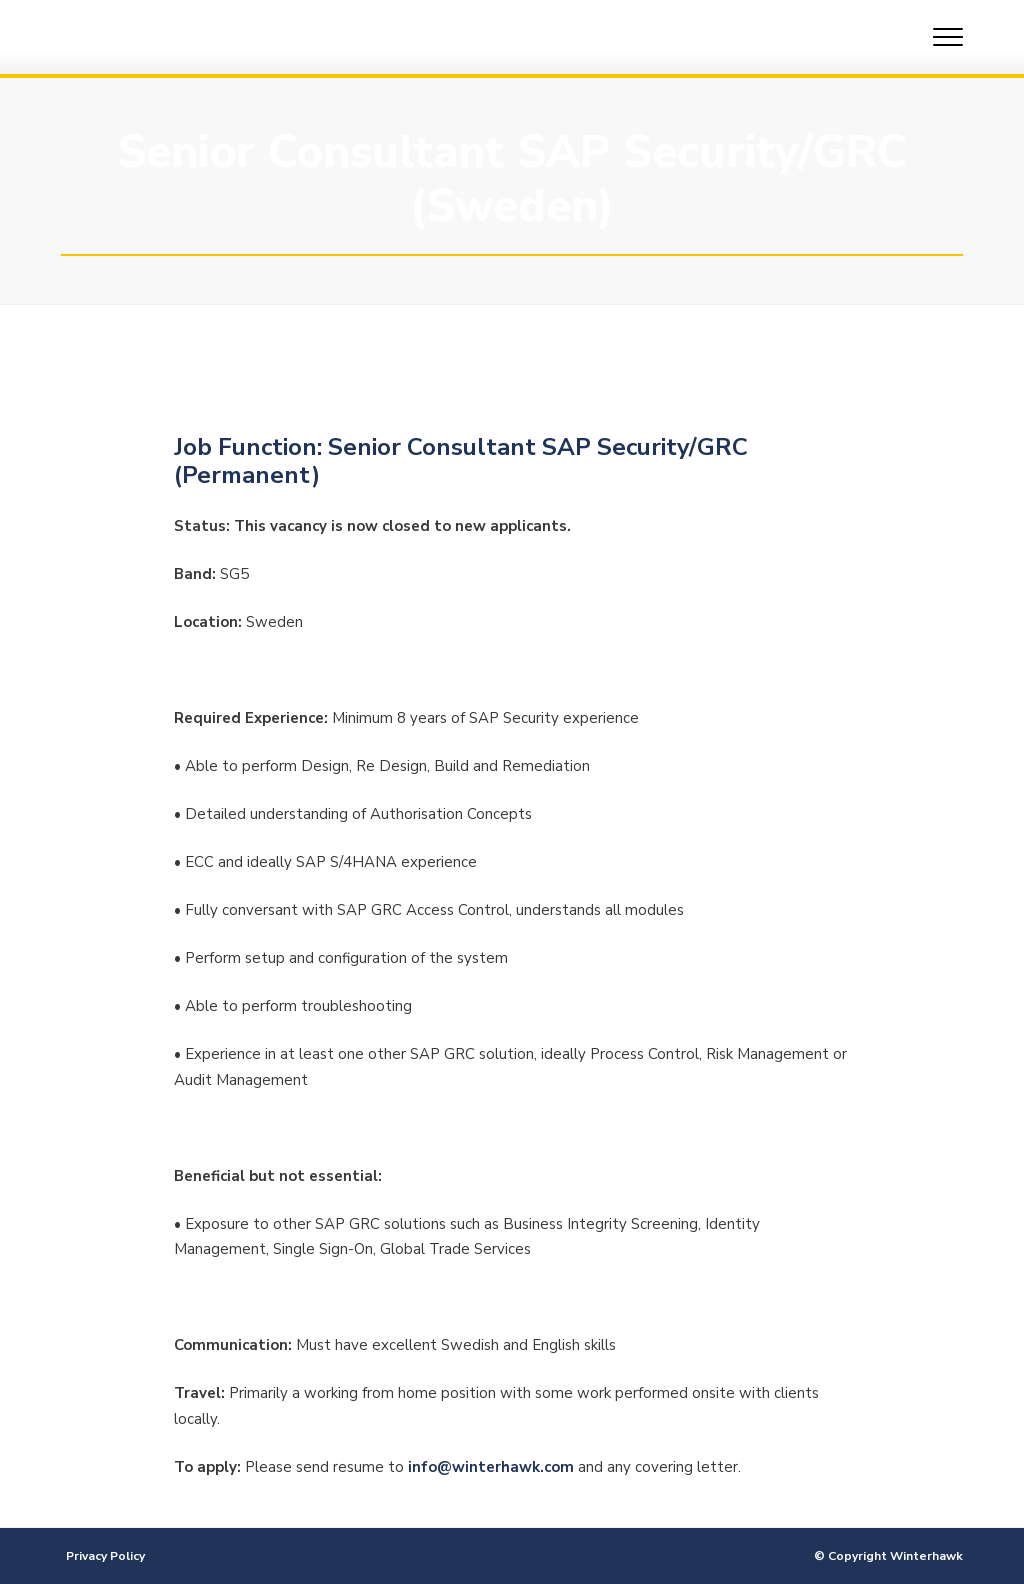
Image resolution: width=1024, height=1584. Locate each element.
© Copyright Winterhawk (888, 1556)
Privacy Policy (105, 1556)
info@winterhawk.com (491, 1467)
